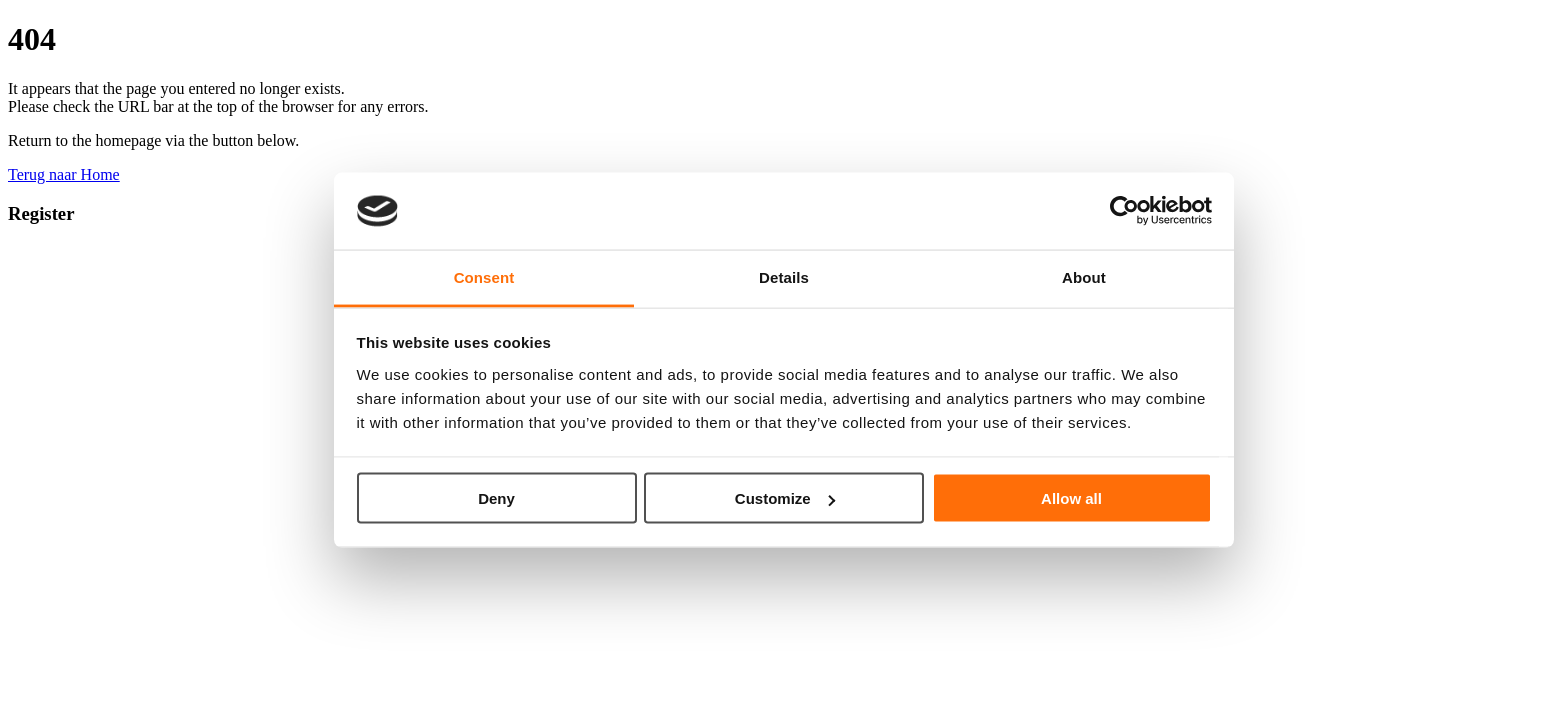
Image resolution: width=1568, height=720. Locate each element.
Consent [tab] (484, 276)
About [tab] (1084, 276)
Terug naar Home (64, 174)
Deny (496, 498)
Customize (785, 498)
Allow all (1071, 498)
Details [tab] (784, 276)
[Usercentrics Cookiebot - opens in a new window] (1124, 211)
